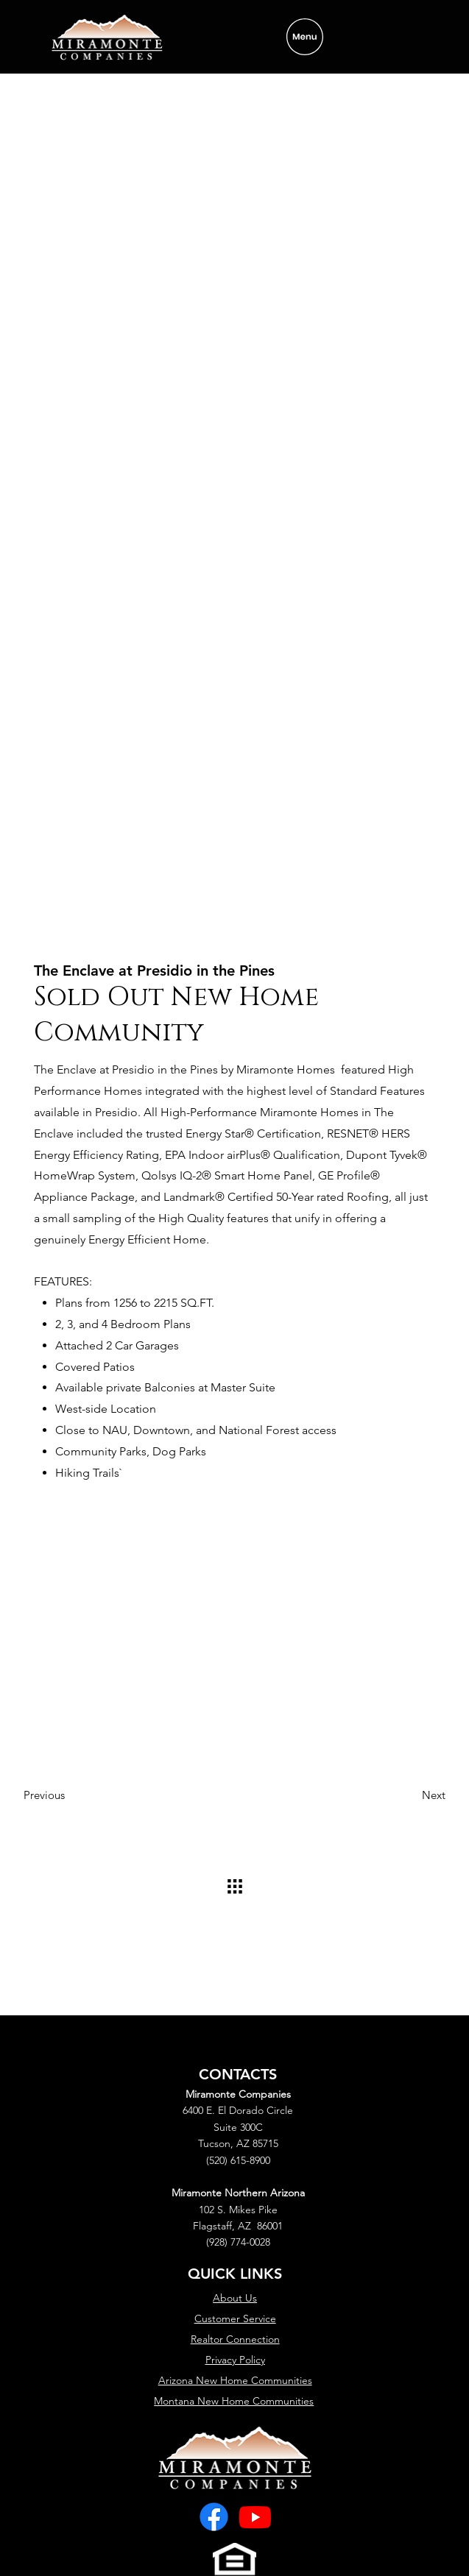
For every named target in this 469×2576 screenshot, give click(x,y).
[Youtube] (255, 2517)
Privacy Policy (235, 2359)
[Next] (408, 1795)
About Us (235, 2297)
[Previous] (60, 1795)
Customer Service (235, 2318)
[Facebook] (214, 2517)
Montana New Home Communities (234, 2401)
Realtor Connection (235, 2339)
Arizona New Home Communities (235, 2380)
